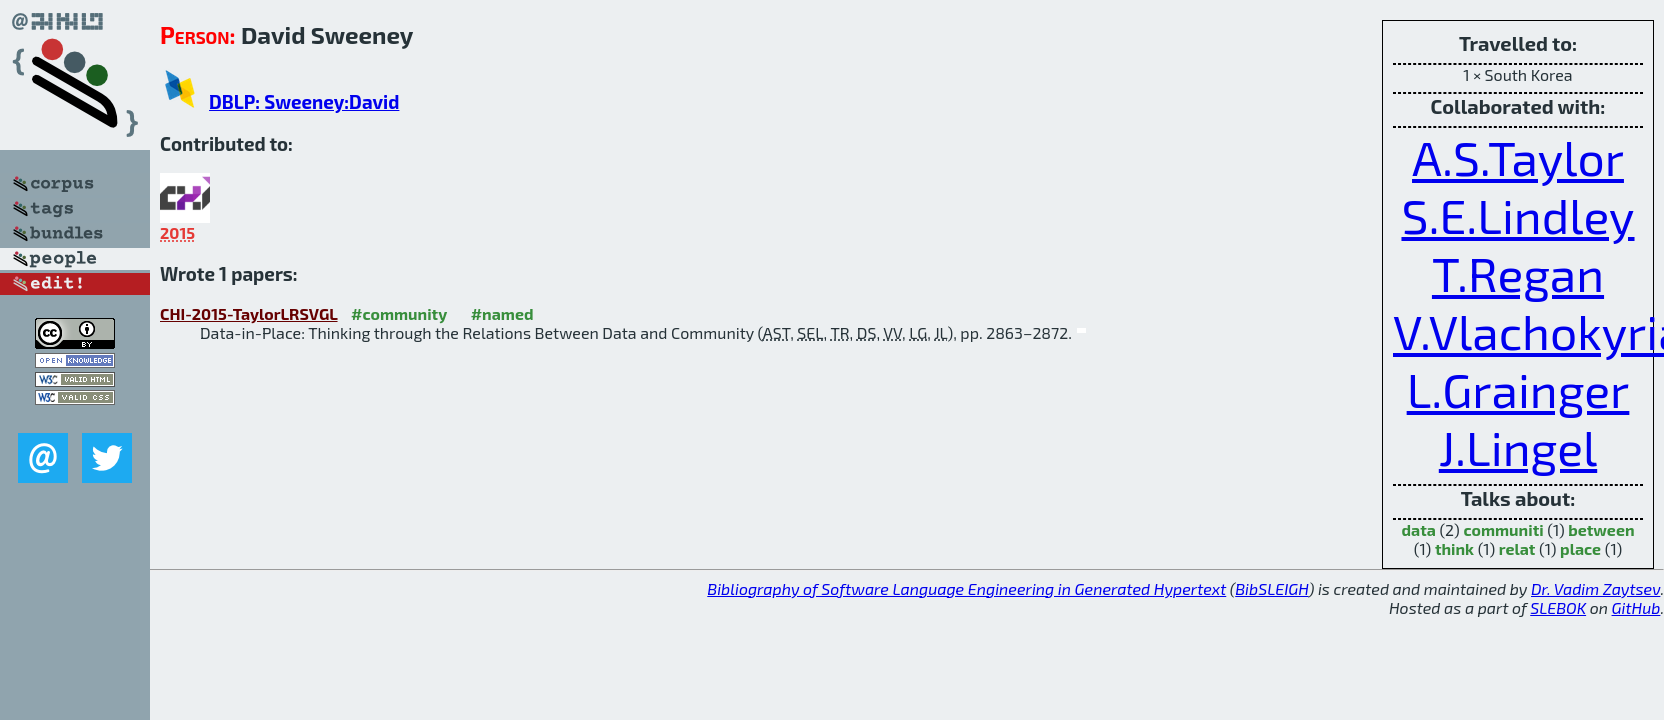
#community (399, 313)
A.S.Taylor (1518, 157)
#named (502, 313)
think (1454, 548)
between (1601, 529)
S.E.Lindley (1517, 215)
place (1580, 548)
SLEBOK (1558, 607)
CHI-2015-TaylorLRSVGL (249, 313)
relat (1517, 548)
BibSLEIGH (1271, 588)
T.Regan (1518, 273)
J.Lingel (1518, 447)
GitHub (1636, 607)
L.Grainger (1518, 389)
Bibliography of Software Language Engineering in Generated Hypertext (966, 588)
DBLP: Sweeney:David (304, 101)
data (1418, 529)
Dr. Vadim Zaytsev (1595, 588)
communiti (1503, 529)
